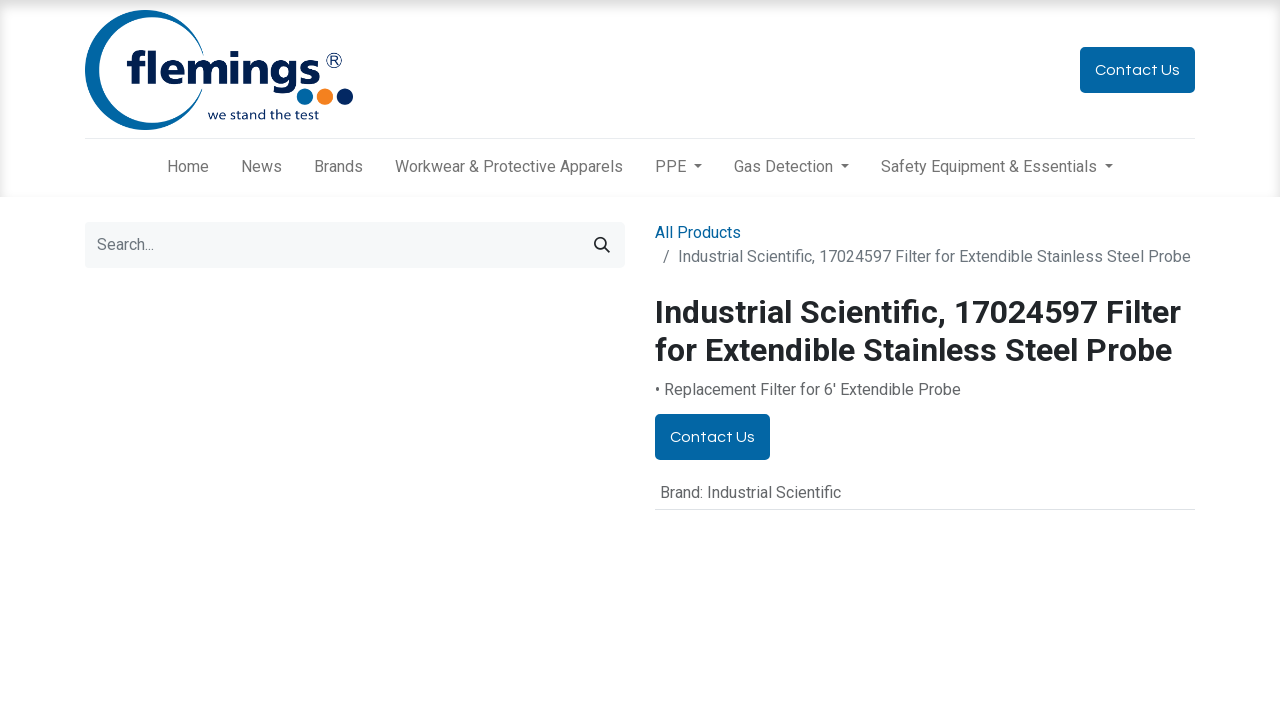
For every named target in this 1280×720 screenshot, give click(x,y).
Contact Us (1137, 70)
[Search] (602, 245)
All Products (698, 232)
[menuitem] (188, 167)
